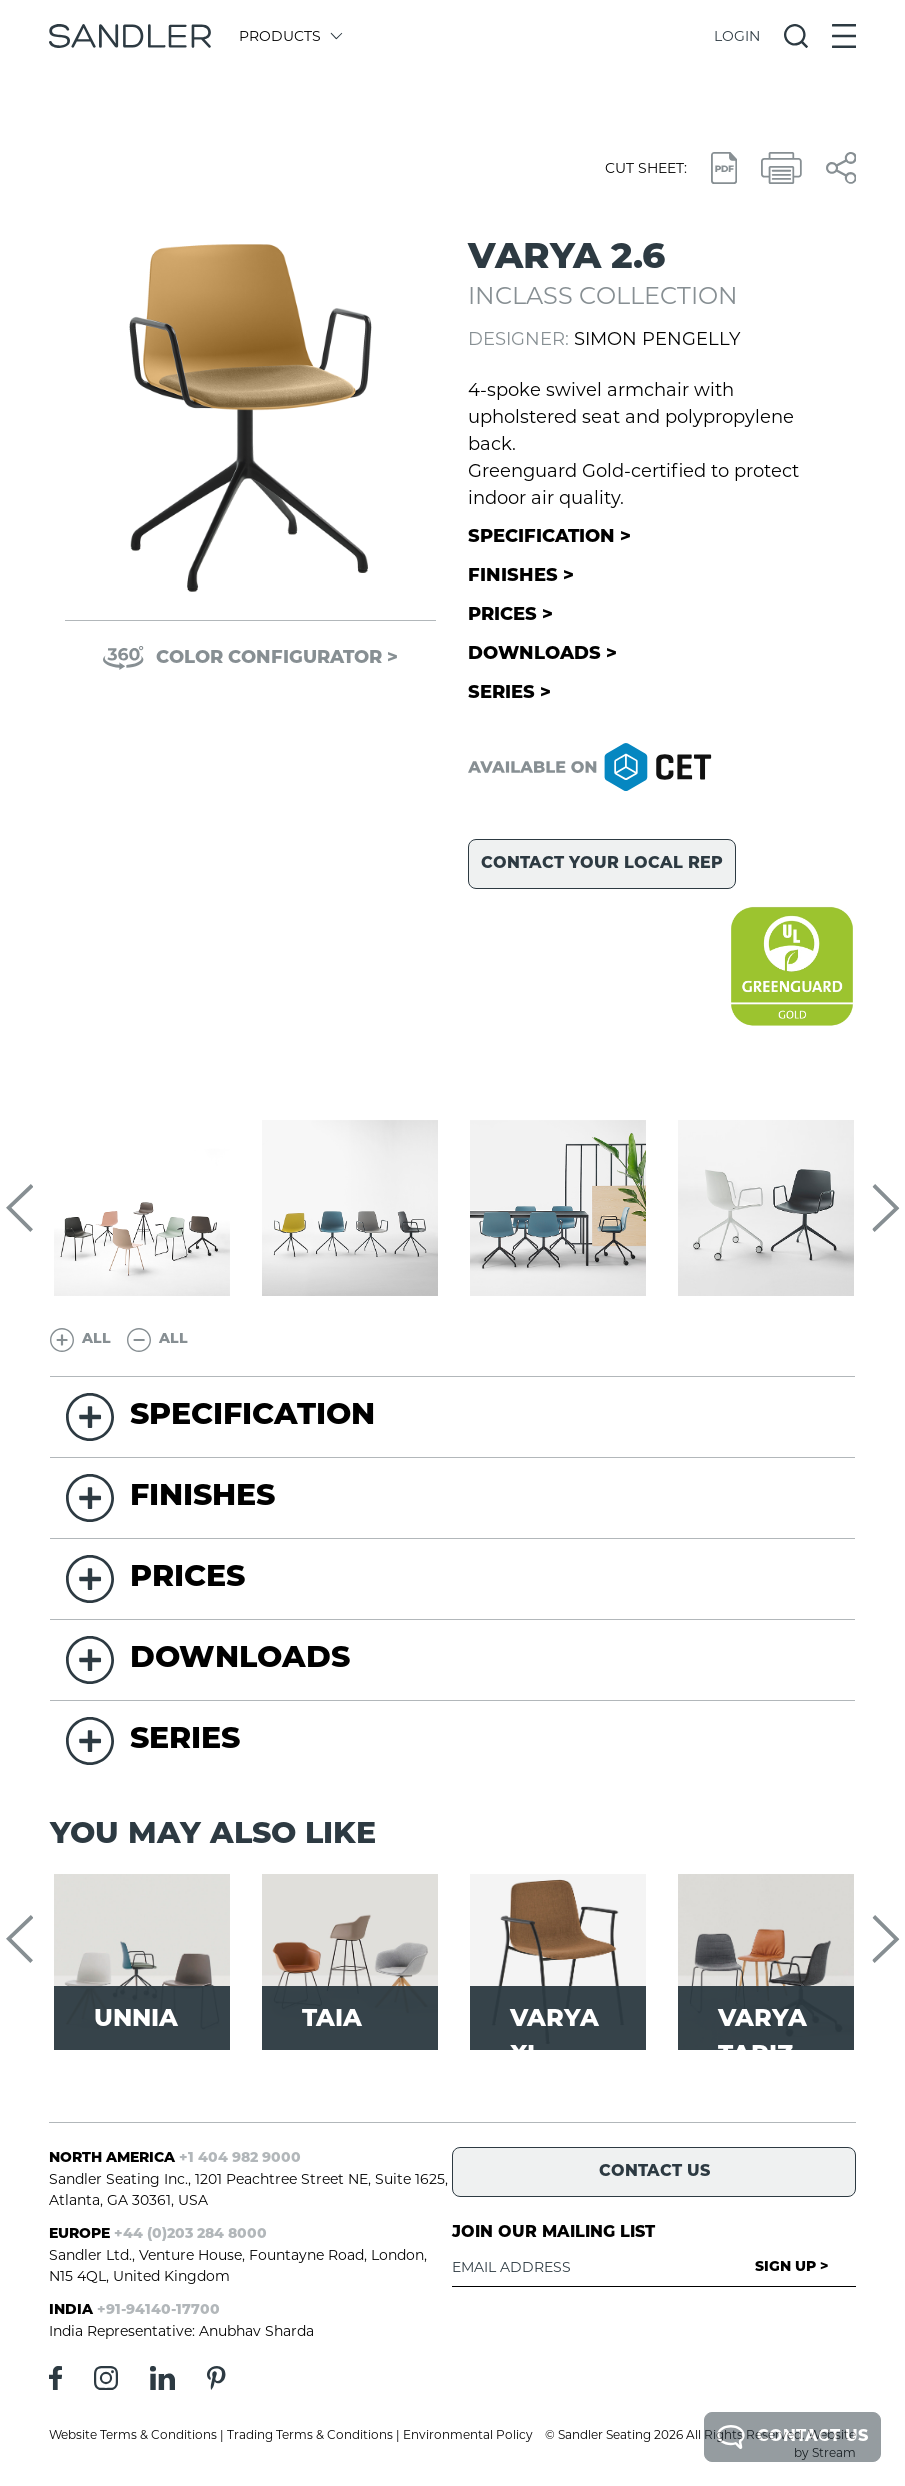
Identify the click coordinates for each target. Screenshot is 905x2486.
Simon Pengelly (657, 339)
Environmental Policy (468, 2434)
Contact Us (792, 2437)
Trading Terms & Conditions (310, 2434)
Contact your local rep (602, 864)
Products (289, 36)
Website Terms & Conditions (133, 2434)
